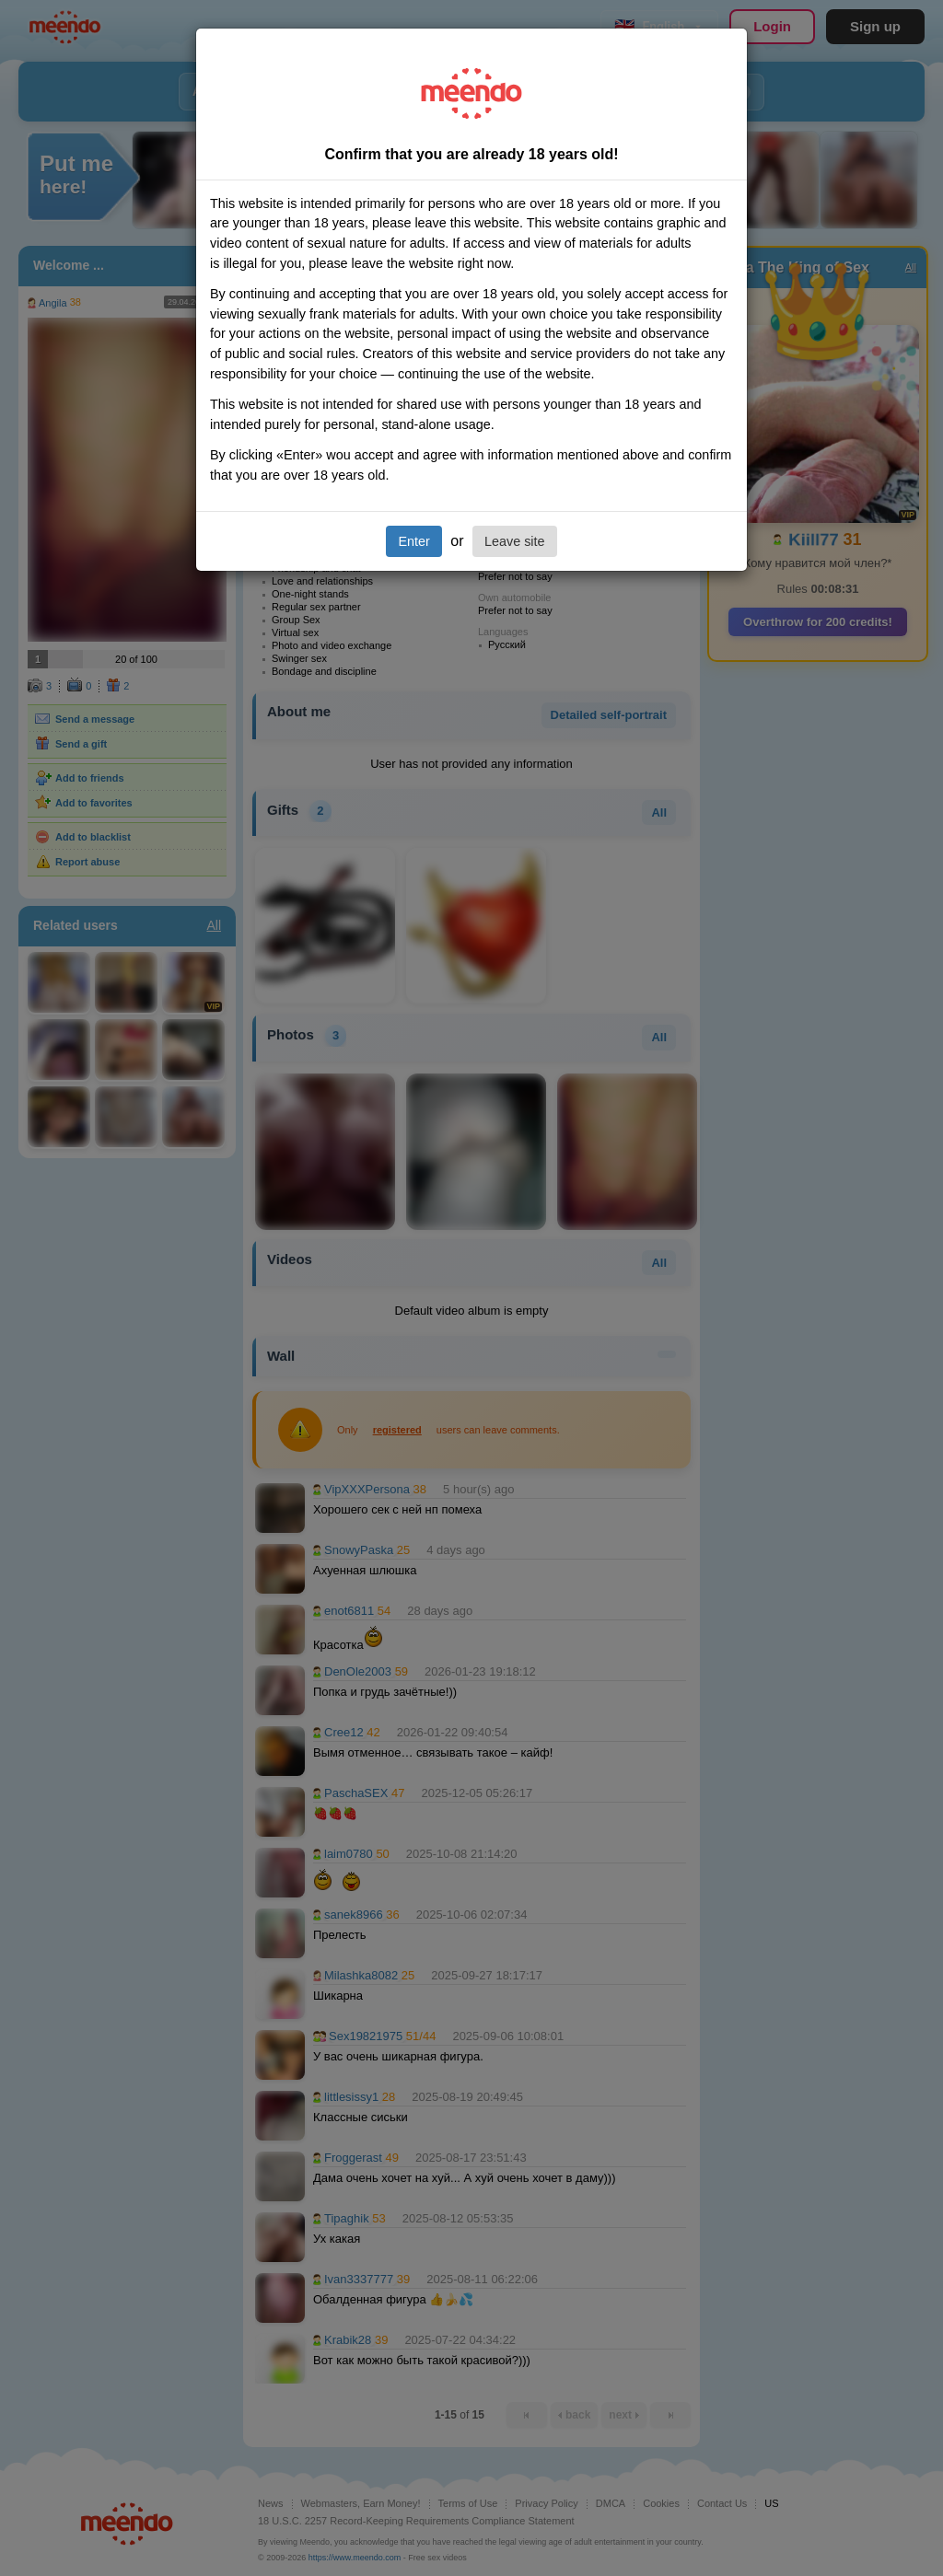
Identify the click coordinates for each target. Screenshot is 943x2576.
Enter (413, 541)
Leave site (514, 541)
